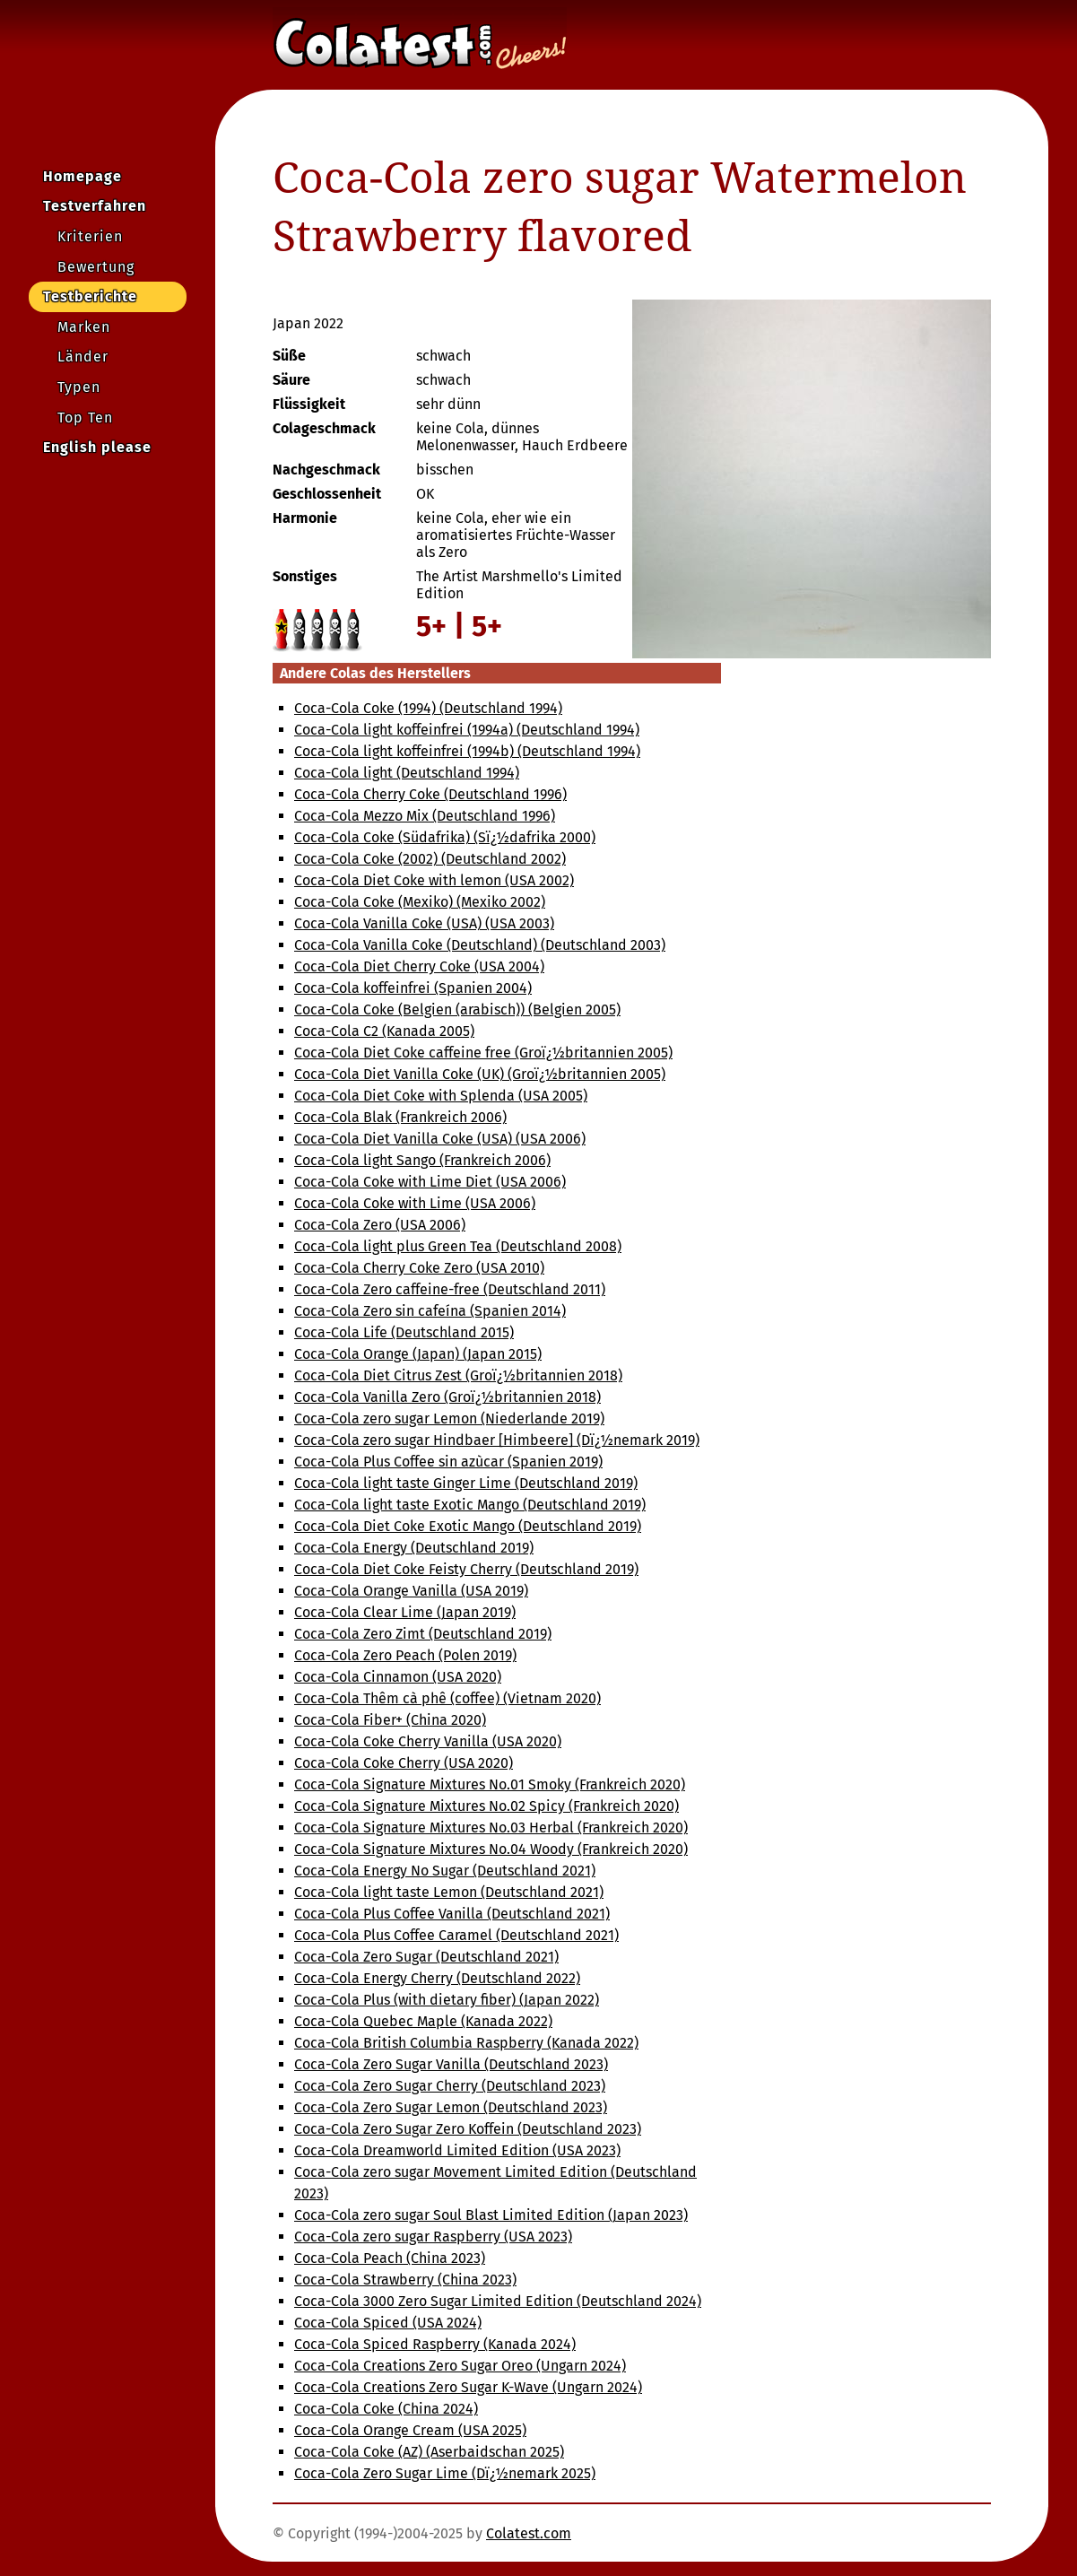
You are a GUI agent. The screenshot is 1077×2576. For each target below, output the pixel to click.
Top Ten (85, 417)
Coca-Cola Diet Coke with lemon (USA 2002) (434, 880)
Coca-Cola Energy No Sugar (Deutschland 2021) (444, 1870)
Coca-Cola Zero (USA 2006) (379, 1224)
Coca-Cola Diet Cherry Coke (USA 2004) (419, 966)
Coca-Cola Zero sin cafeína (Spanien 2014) (430, 1310)
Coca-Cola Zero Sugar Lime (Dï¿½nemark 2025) (444, 2473)
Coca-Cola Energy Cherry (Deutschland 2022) (437, 1978)
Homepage (82, 176)
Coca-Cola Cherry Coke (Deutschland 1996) (430, 794)
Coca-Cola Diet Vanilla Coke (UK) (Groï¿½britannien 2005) (479, 1074)
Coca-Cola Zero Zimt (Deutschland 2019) (423, 1633)
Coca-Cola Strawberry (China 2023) (405, 2279)
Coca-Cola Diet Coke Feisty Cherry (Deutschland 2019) (466, 1569)
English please (97, 447)
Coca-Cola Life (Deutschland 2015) (404, 1332)
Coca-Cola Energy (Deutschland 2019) (414, 1547)
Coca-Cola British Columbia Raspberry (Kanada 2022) (466, 2042)
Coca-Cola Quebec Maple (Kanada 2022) (423, 2021)
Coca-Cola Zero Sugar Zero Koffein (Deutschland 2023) (467, 2128)
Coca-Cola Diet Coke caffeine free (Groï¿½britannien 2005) (483, 1052)
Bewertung (96, 266)
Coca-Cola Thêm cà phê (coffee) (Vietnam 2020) (447, 1698)
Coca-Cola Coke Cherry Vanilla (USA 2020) (427, 1741)
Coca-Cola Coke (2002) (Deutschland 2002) (430, 858)
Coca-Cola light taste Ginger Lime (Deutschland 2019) (466, 1483)
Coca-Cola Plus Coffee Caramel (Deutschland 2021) (456, 1935)
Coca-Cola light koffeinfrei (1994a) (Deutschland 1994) (466, 729)
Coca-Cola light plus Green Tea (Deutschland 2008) (457, 1246)
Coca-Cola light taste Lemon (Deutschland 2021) (449, 1892)
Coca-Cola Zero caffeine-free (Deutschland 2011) (449, 1289)
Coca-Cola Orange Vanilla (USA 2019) (411, 1590)
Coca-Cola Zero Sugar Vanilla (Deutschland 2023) (451, 2064)
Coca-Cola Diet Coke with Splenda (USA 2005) (440, 1095)
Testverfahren (94, 205)
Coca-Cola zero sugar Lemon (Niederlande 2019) (449, 1418)
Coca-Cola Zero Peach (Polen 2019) (405, 1655)
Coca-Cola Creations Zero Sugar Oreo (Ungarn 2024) (460, 2365)
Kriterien (90, 236)
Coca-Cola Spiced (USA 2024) (388, 2322)
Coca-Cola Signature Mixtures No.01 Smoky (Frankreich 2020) (489, 1784)
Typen (78, 387)
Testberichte (90, 296)
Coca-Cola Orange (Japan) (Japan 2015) (418, 1353)
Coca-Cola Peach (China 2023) (389, 2258)
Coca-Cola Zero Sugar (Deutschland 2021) (426, 1956)
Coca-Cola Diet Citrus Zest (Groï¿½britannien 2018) (458, 1375)
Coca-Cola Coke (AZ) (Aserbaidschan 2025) (429, 2451)
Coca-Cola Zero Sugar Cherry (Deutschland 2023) (449, 2085)
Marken (83, 326)
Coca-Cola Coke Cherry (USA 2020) (403, 1762)
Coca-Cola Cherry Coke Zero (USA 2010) (419, 1267)
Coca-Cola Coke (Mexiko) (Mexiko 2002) (419, 901)
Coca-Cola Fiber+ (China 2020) (390, 1719)
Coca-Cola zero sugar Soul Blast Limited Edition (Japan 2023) (491, 2215)
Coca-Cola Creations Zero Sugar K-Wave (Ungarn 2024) (468, 2387)
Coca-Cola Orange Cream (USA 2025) (410, 2430)
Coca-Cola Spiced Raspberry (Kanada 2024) (435, 2344)
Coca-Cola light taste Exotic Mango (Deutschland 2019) (470, 1504)
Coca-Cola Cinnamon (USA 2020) (397, 1676)
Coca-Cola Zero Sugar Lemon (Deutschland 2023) (450, 2107)
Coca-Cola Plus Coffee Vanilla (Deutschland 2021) (452, 1913)
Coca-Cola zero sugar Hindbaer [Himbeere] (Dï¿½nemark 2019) (496, 1440)
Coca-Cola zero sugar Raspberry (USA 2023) (433, 2236)
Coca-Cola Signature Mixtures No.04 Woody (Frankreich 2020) (491, 1849)
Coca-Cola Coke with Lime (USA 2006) (414, 1203)
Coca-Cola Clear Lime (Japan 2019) (405, 1612)
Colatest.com (528, 2533)
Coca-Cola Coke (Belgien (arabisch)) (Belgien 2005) (457, 1009)
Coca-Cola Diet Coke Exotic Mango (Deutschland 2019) (467, 1526)
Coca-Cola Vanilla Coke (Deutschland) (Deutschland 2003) (479, 944)
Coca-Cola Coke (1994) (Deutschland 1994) (428, 708)
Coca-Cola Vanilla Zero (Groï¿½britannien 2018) (447, 1396)
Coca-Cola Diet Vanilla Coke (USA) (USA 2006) (440, 1138)
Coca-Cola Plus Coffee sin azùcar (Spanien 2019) (448, 1461)
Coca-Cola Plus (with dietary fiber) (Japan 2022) (446, 1999)
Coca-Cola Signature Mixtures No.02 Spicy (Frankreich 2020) (486, 1806)
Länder (83, 356)
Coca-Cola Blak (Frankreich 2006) (400, 1117)
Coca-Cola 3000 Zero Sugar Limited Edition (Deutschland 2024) (497, 2301)
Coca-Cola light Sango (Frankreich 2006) (422, 1160)
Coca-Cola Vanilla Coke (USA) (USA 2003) (424, 923)
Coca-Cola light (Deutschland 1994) (406, 772)
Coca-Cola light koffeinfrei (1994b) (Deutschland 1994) (467, 751)
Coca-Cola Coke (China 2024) (386, 2408)
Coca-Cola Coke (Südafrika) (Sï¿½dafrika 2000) (444, 837)
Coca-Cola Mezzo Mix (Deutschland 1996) (424, 815)
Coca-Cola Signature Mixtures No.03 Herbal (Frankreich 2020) (491, 1827)
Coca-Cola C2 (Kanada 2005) (384, 1031)
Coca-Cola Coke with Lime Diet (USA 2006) (430, 1181)
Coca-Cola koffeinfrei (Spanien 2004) (413, 987)
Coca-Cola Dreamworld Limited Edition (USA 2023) (457, 2150)
